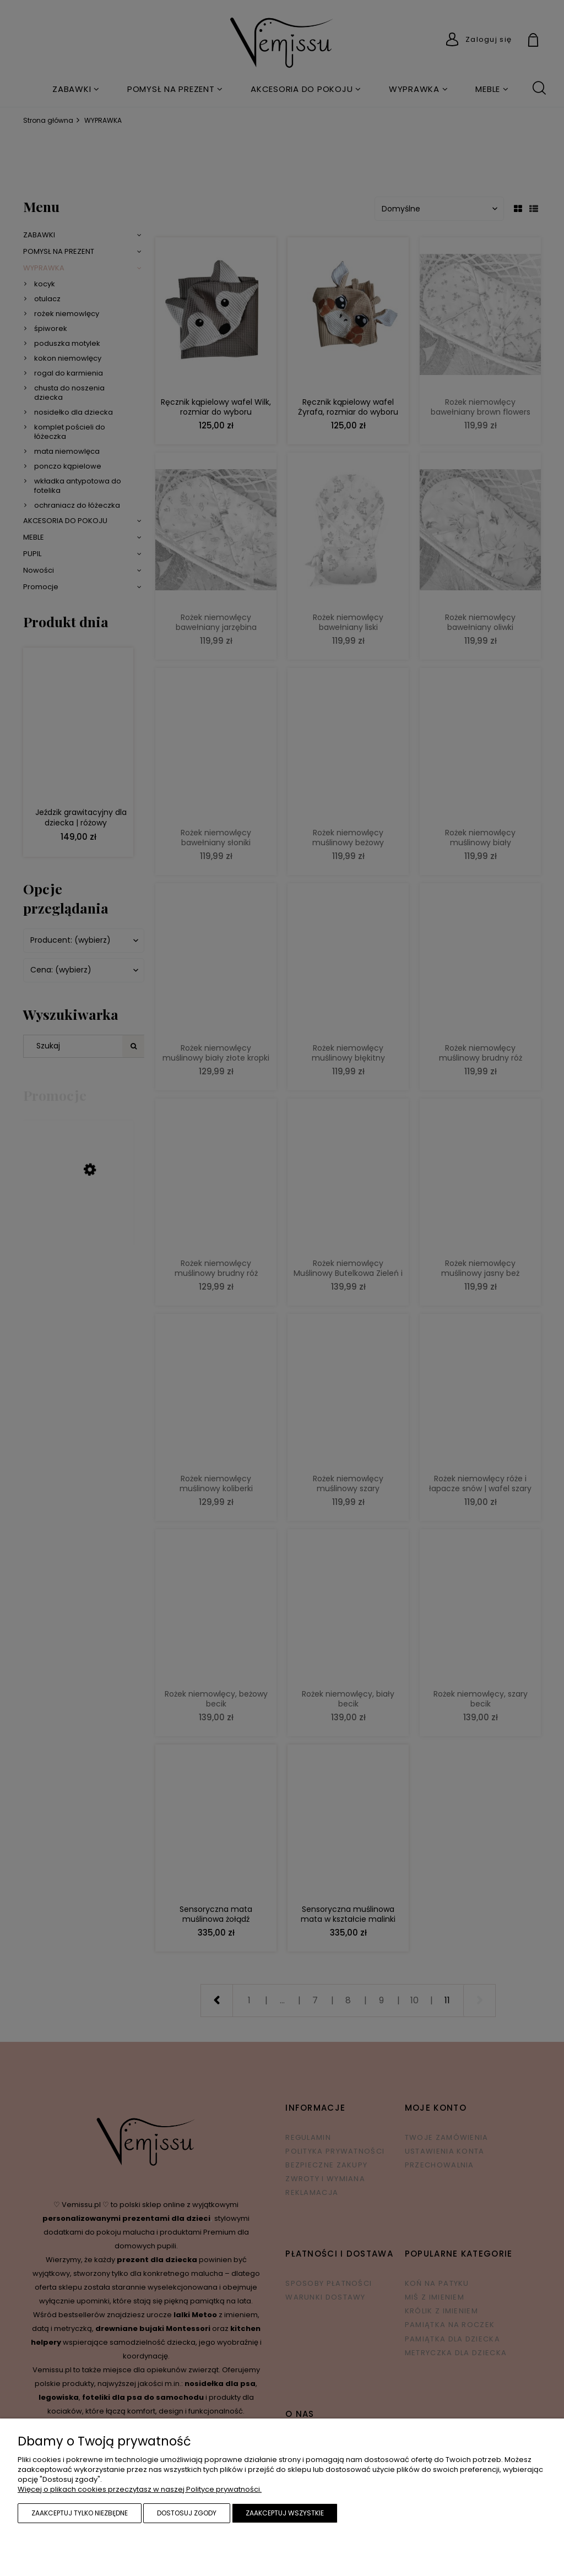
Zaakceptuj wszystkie (285, 2513)
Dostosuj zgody (186, 2513)
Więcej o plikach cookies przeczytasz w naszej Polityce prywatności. (140, 2489)
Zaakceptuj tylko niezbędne (79, 2513)
